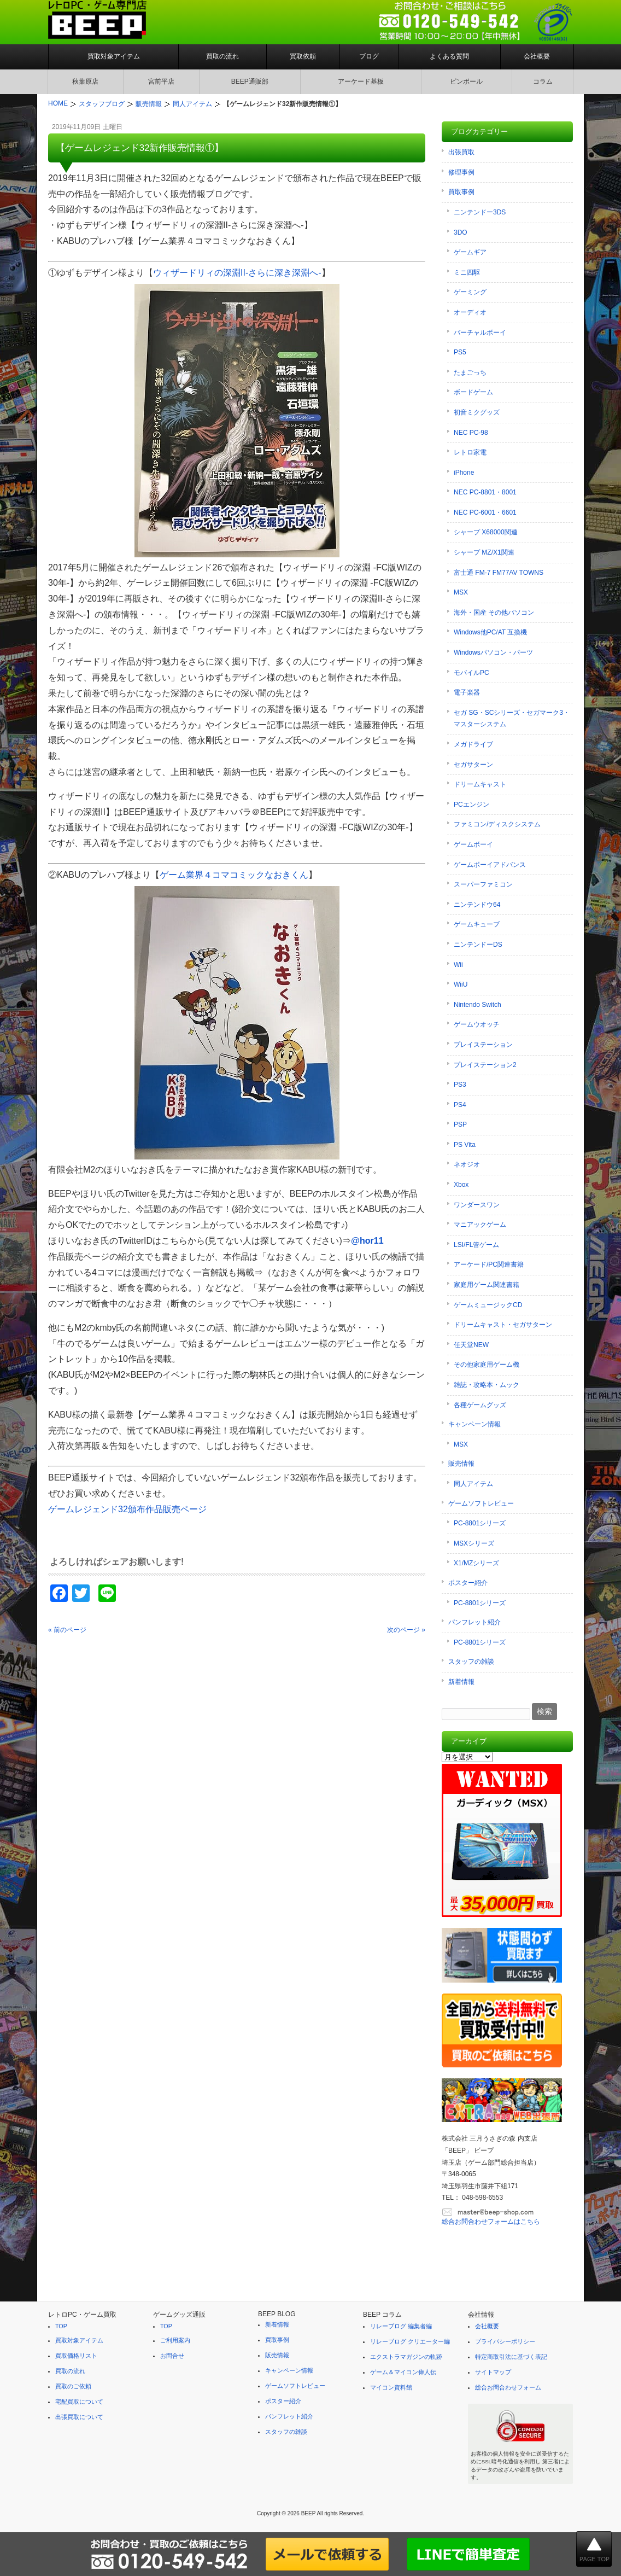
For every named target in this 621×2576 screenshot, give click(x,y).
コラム (543, 81)
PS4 (460, 1105)
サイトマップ (493, 2372)
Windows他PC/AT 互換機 (490, 632)
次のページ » (406, 1630)
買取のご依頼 (73, 2386)
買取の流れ (222, 56)
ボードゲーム (473, 392)
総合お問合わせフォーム (508, 2387)
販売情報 (461, 1463)
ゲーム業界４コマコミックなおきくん (234, 874)
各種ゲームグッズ (480, 1405)
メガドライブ (473, 744)
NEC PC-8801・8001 (485, 492)
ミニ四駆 (467, 272)
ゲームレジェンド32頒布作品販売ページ (127, 1509)
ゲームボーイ (473, 844)
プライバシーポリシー (505, 2341)
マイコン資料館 (391, 2387)
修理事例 (461, 172)
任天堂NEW (471, 1345)
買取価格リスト (76, 2355)
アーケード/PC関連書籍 (489, 1264)
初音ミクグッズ (477, 412)
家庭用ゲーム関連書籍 (486, 1285)
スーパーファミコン (483, 884)
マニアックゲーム (480, 1224)
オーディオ (470, 312)
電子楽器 (467, 692)
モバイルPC (471, 673)
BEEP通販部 (249, 81)
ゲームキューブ (477, 924)
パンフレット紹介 (474, 1622)
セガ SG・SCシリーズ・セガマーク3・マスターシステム (512, 718)
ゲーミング (470, 292)
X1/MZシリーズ (476, 1563)
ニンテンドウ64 (477, 904)
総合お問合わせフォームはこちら (491, 2221)
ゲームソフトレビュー (481, 1503)
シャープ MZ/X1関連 (484, 552)
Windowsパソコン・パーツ (493, 652)
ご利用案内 (175, 2340)
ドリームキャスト (480, 784)
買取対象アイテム (113, 56)
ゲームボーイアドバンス (490, 865)
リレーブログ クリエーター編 (410, 2341)
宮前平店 (161, 81)
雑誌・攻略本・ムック (486, 1385)
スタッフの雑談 (471, 1661)
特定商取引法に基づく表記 (511, 2356)
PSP (460, 1124)
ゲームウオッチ (477, 1024)
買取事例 (461, 192)
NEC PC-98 (471, 432)
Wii (458, 965)
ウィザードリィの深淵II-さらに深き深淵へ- (237, 272)
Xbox (461, 1184)
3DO (460, 232)
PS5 (460, 352)
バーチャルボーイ (480, 332)
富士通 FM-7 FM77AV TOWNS (498, 572)
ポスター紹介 (468, 1583)
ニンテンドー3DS (480, 212)
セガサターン (473, 764)
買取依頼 (303, 56)
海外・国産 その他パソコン (494, 612)
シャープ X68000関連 (486, 532)
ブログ (369, 56)
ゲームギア (470, 252)
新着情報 (461, 1682)
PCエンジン (471, 804)
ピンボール (466, 81)
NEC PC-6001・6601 (485, 512)
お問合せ (172, 2355)
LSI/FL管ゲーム (476, 1245)
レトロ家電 (470, 452)
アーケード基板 (361, 81)
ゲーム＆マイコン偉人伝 (403, 2372)
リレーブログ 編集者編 (401, 2326)
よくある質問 (449, 56)
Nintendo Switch (477, 1005)
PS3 (460, 1084)
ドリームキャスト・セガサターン (503, 1324)
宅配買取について (79, 2401)
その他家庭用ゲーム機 (486, 1364)
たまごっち (470, 372)
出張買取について (79, 2417)
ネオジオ (467, 1164)
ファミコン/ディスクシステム (497, 824)
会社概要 (537, 56)
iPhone (464, 472)
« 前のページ (67, 1630)
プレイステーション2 (485, 1065)
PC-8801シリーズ (480, 1523)
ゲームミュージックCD (488, 1305)
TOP (61, 2326)
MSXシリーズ (474, 1543)
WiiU (460, 984)
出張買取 (461, 152)
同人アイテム (473, 1484)
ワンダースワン (477, 1205)
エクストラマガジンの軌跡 (406, 2356)
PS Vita (465, 1145)
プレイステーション (483, 1044)
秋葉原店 (85, 81)
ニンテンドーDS (478, 944)
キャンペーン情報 (474, 1424)
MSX (461, 592)
